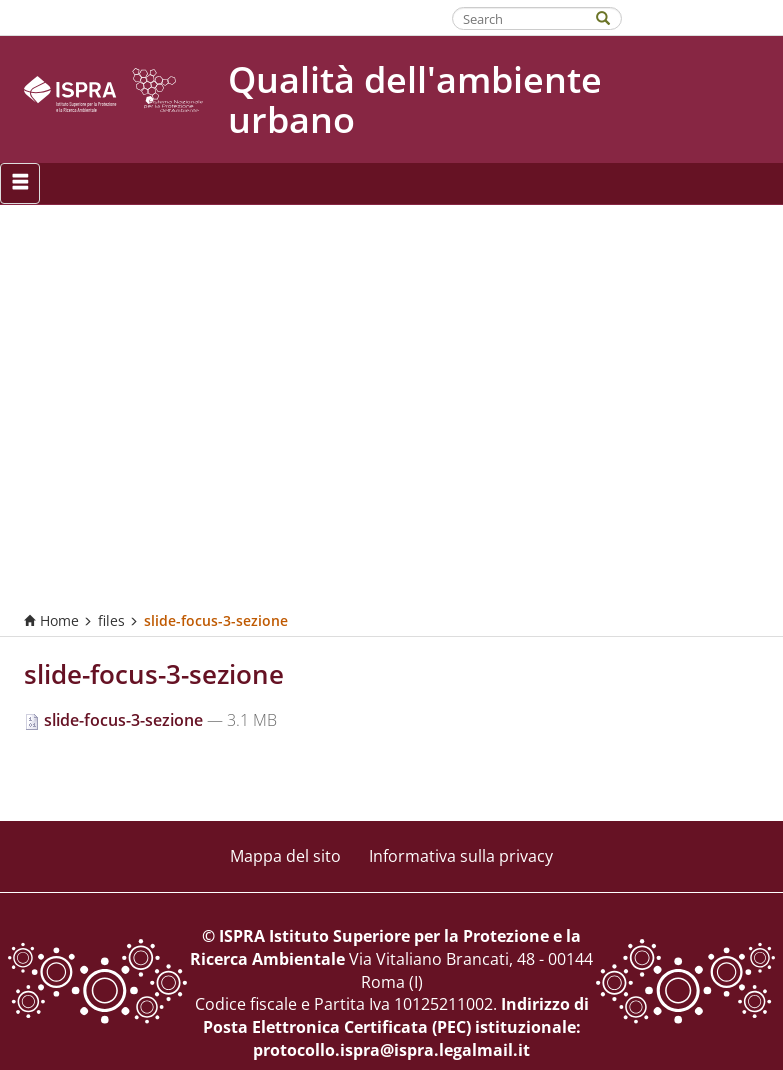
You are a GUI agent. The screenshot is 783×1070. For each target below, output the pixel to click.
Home (51, 620)
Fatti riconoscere (703, 17)
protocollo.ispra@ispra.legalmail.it (391, 1050)
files (111, 620)
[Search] (613, 16)
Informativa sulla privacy (461, 856)
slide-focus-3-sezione (115, 720)
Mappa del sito (285, 856)
